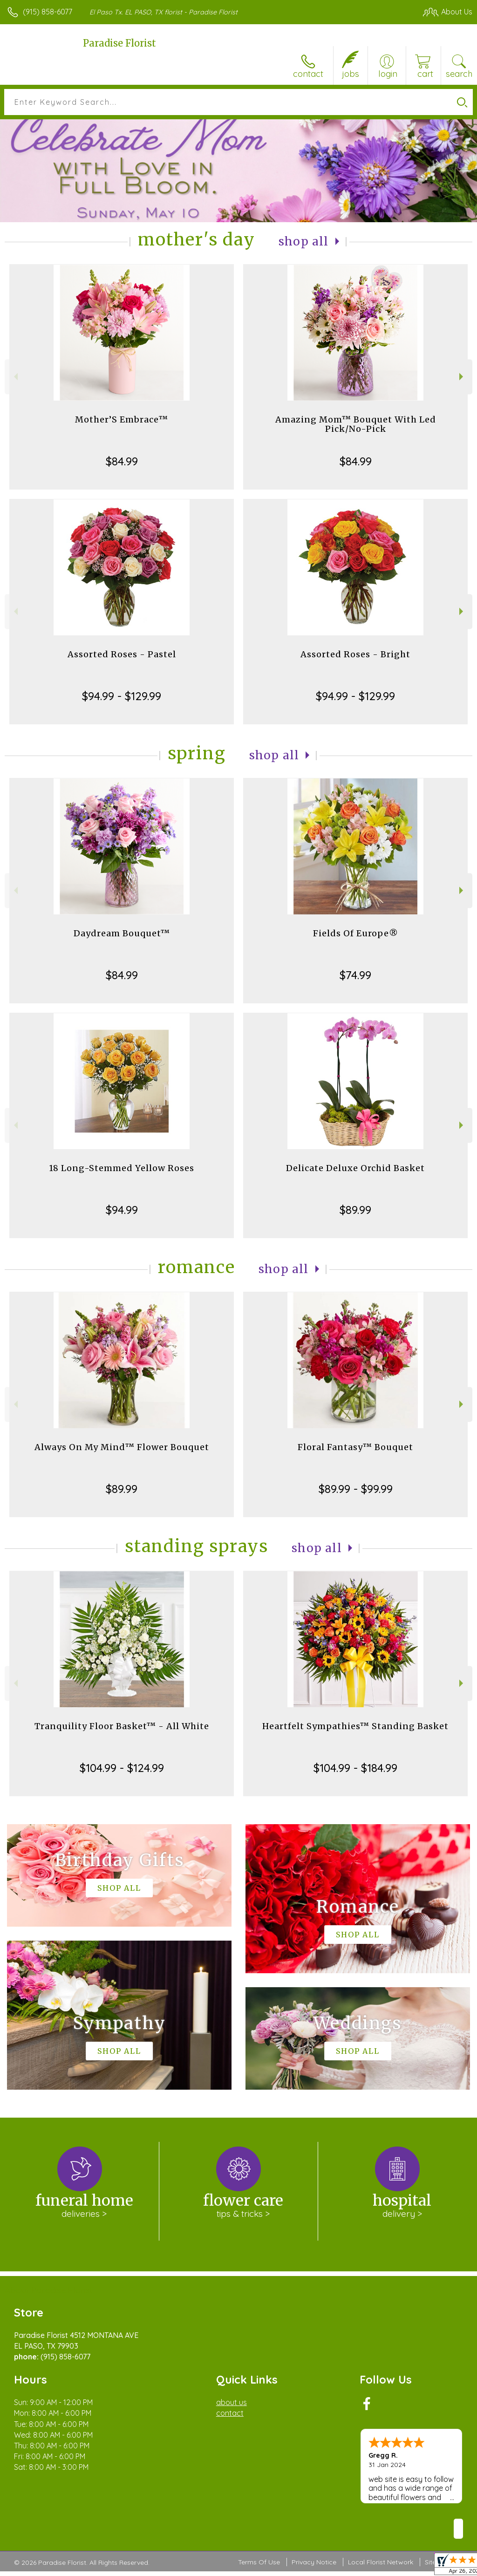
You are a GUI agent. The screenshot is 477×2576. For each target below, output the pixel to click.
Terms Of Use (259, 2562)
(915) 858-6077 (47, 11)
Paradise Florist (119, 43)
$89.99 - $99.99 (356, 1489)
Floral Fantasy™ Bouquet (355, 1447)
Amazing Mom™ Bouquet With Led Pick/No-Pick (355, 424)
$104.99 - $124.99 (122, 1768)
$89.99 (355, 1210)
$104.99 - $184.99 (355, 1768)
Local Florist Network (380, 2562)
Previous (15, 376)
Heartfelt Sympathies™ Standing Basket (355, 1726)
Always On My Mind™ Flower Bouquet (121, 1447)
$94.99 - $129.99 (121, 696)
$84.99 (122, 461)
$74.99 (355, 975)
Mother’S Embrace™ (121, 419)
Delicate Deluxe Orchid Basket (355, 1168)
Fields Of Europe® (355, 933)
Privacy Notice (314, 2562)
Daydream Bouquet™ (122, 933)
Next (462, 376)
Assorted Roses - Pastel (122, 654)
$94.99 (122, 1210)
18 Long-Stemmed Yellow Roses (121, 1168)
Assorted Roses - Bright (355, 654)
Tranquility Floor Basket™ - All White (121, 1726)
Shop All (304, 241)
